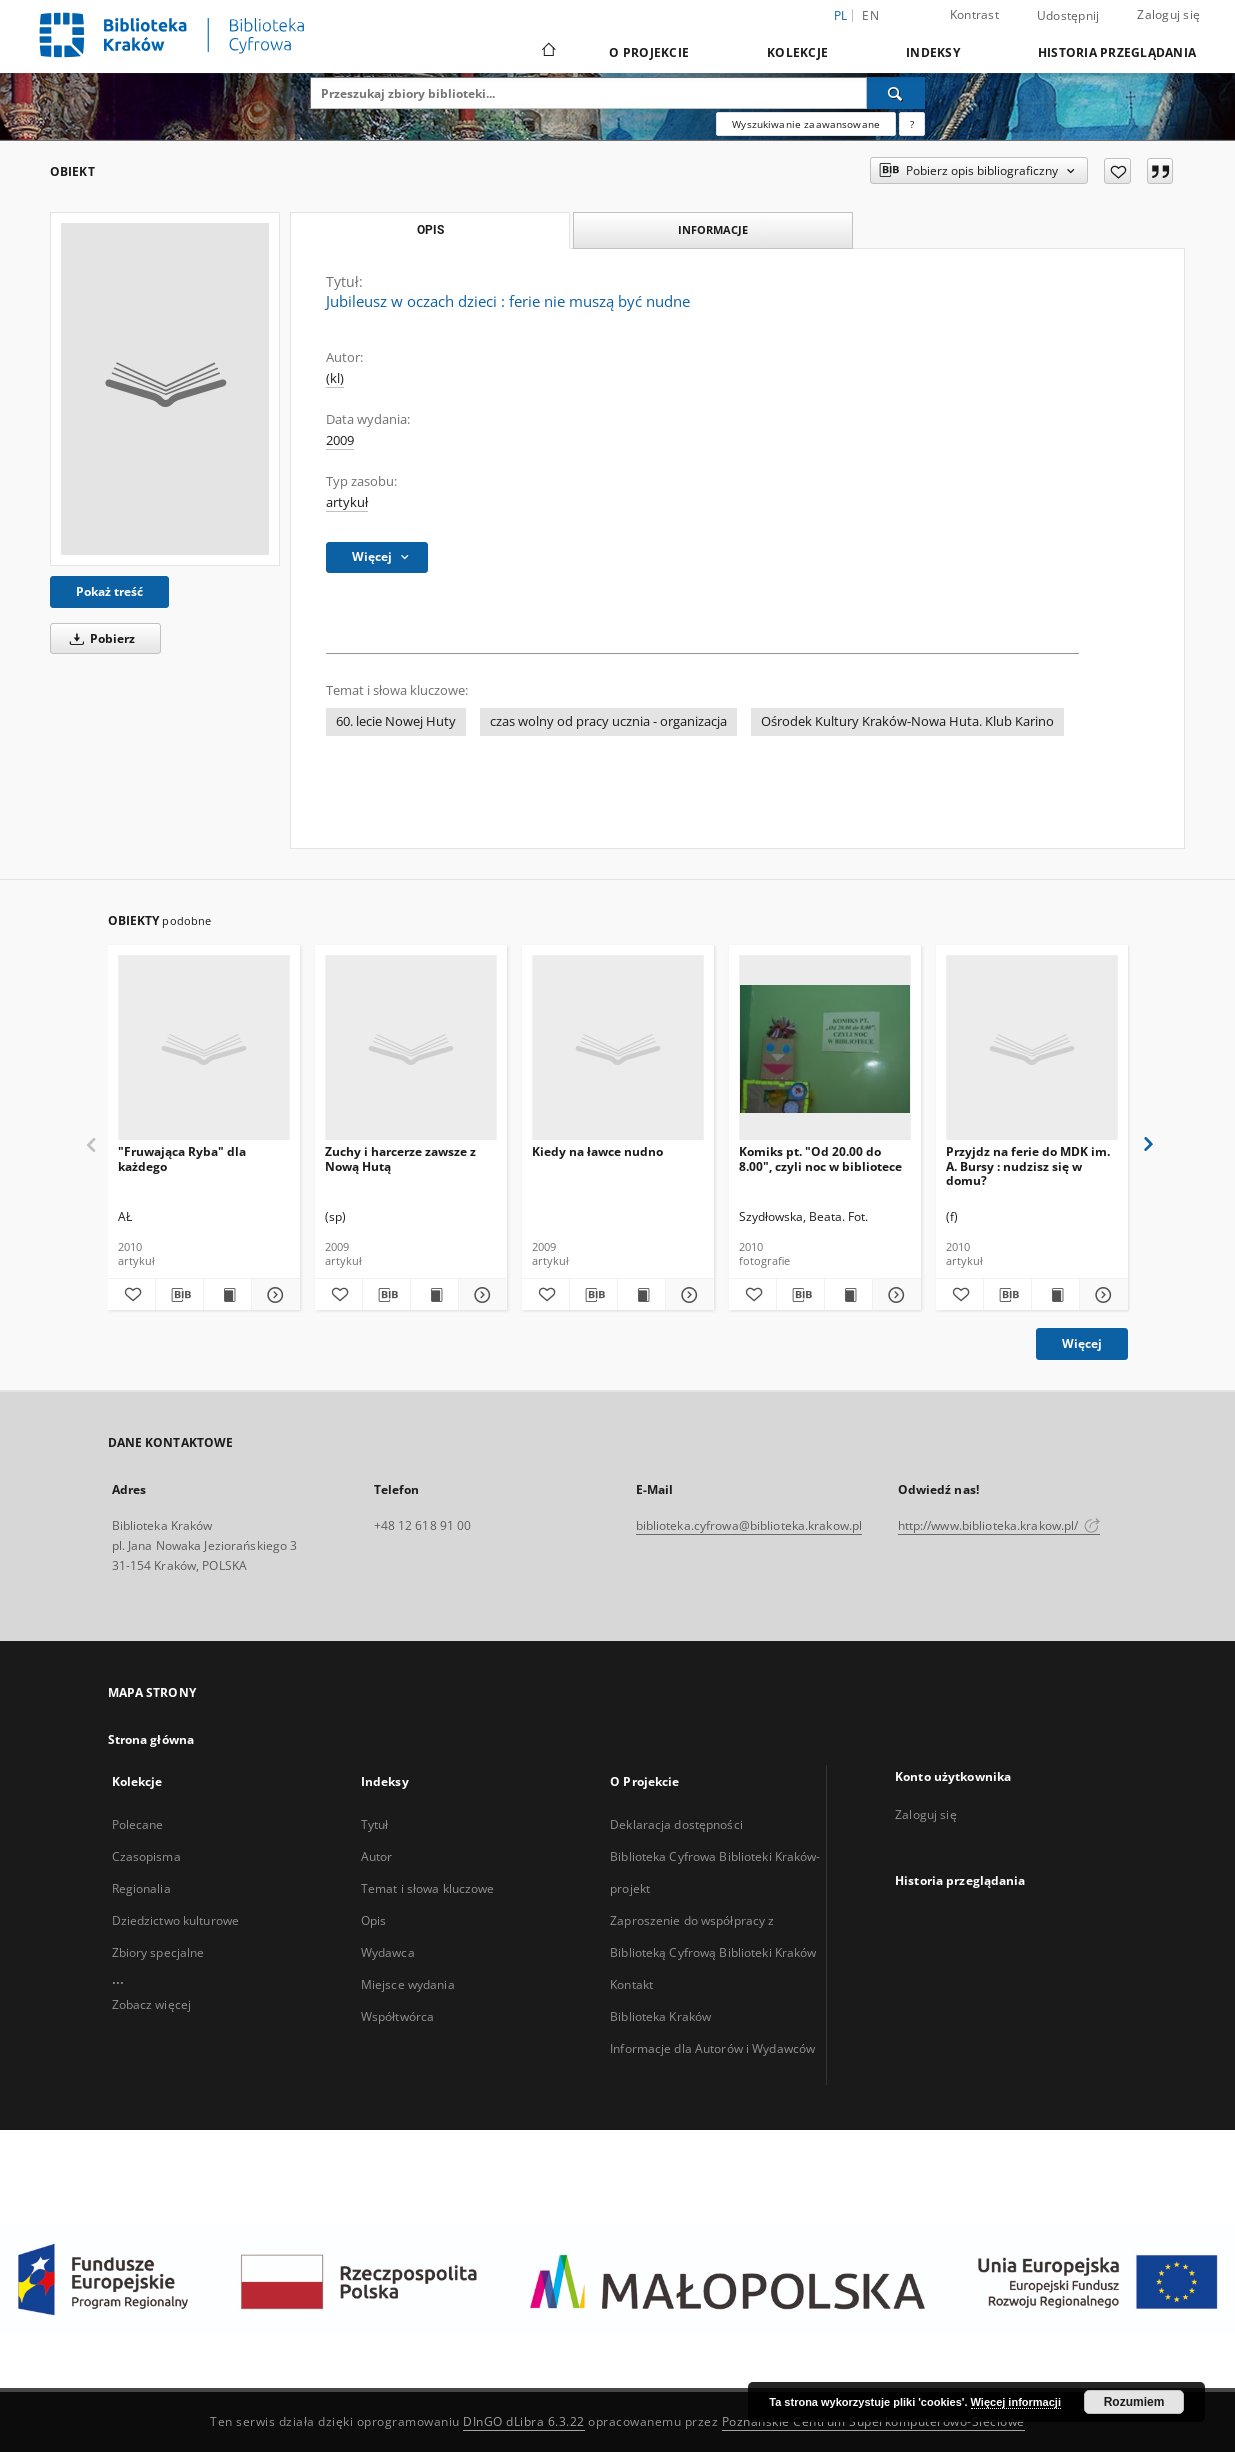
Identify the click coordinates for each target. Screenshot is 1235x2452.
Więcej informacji (1016, 2402)
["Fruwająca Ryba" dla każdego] (204, 1048)
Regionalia (141, 1888)
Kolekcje (797, 52)
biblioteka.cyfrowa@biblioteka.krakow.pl (749, 1525)
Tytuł (375, 1824)
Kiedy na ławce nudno (597, 1151)
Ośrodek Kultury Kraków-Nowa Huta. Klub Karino (907, 721)
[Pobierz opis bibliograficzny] (179, 1295)
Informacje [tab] (713, 229)
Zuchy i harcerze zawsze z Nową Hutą (400, 1158)
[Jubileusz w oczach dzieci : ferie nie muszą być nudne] (165, 389)
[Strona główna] (547, 52)
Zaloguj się (1168, 14)
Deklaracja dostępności (676, 1824)
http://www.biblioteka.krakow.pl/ (999, 1525)
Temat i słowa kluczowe (428, 1888)
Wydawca (388, 1952)
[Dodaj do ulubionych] (1117, 171)
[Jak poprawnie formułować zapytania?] (912, 124)
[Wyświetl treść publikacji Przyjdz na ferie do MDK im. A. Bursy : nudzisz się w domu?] (1055, 1295)
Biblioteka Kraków (660, 2016)
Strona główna (151, 1739)
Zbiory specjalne (158, 1952)
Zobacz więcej (152, 2004)
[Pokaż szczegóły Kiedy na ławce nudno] (686, 1295)
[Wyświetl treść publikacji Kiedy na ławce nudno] (641, 1295)
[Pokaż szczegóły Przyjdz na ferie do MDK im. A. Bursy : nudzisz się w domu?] (1100, 1295)
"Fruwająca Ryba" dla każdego (182, 1158)
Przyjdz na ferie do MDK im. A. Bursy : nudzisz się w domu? (1028, 1165)
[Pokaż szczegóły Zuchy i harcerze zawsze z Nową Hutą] (479, 1295)
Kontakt (631, 1984)
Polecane (138, 1824)
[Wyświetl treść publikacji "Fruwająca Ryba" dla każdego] (227, 1295)
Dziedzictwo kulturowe (176, 1920)
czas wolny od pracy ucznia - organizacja (608, 721)
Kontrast (974, 14)
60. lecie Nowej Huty (396, 721)
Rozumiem (1134, 2402)
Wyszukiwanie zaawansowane (806, 124)
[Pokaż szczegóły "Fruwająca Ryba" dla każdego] (272, 1295)
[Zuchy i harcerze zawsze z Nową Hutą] (411, 1048)
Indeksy (933, 52)
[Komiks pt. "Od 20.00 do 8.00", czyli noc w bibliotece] (825, 1048)
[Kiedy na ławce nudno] (618, 1048)
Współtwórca (397, 2016)
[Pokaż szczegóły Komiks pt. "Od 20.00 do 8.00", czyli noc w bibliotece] (893, 1295)
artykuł (347, 502)
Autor (377, 1856)
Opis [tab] (430, 230)
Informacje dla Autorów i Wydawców (712, 2048)
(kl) (335, 378)
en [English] (870, 15)
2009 (340, 440)
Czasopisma (146, 1856)
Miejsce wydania (408, 1984)
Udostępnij (1068, 16)
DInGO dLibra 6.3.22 (524, 2421)
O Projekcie (649, 52)
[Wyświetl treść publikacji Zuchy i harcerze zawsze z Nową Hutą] (434, 1295)
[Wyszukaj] (896, 93)
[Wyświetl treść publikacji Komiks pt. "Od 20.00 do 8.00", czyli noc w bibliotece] (848, 1295)
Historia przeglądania (1117, 52)
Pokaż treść (109, 591)
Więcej (1082, 1343)
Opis (373, 1920)
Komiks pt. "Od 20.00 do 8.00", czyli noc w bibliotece (820, 1158)
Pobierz (99, 638)
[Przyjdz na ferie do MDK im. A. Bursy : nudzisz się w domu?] (1032, 1048)
